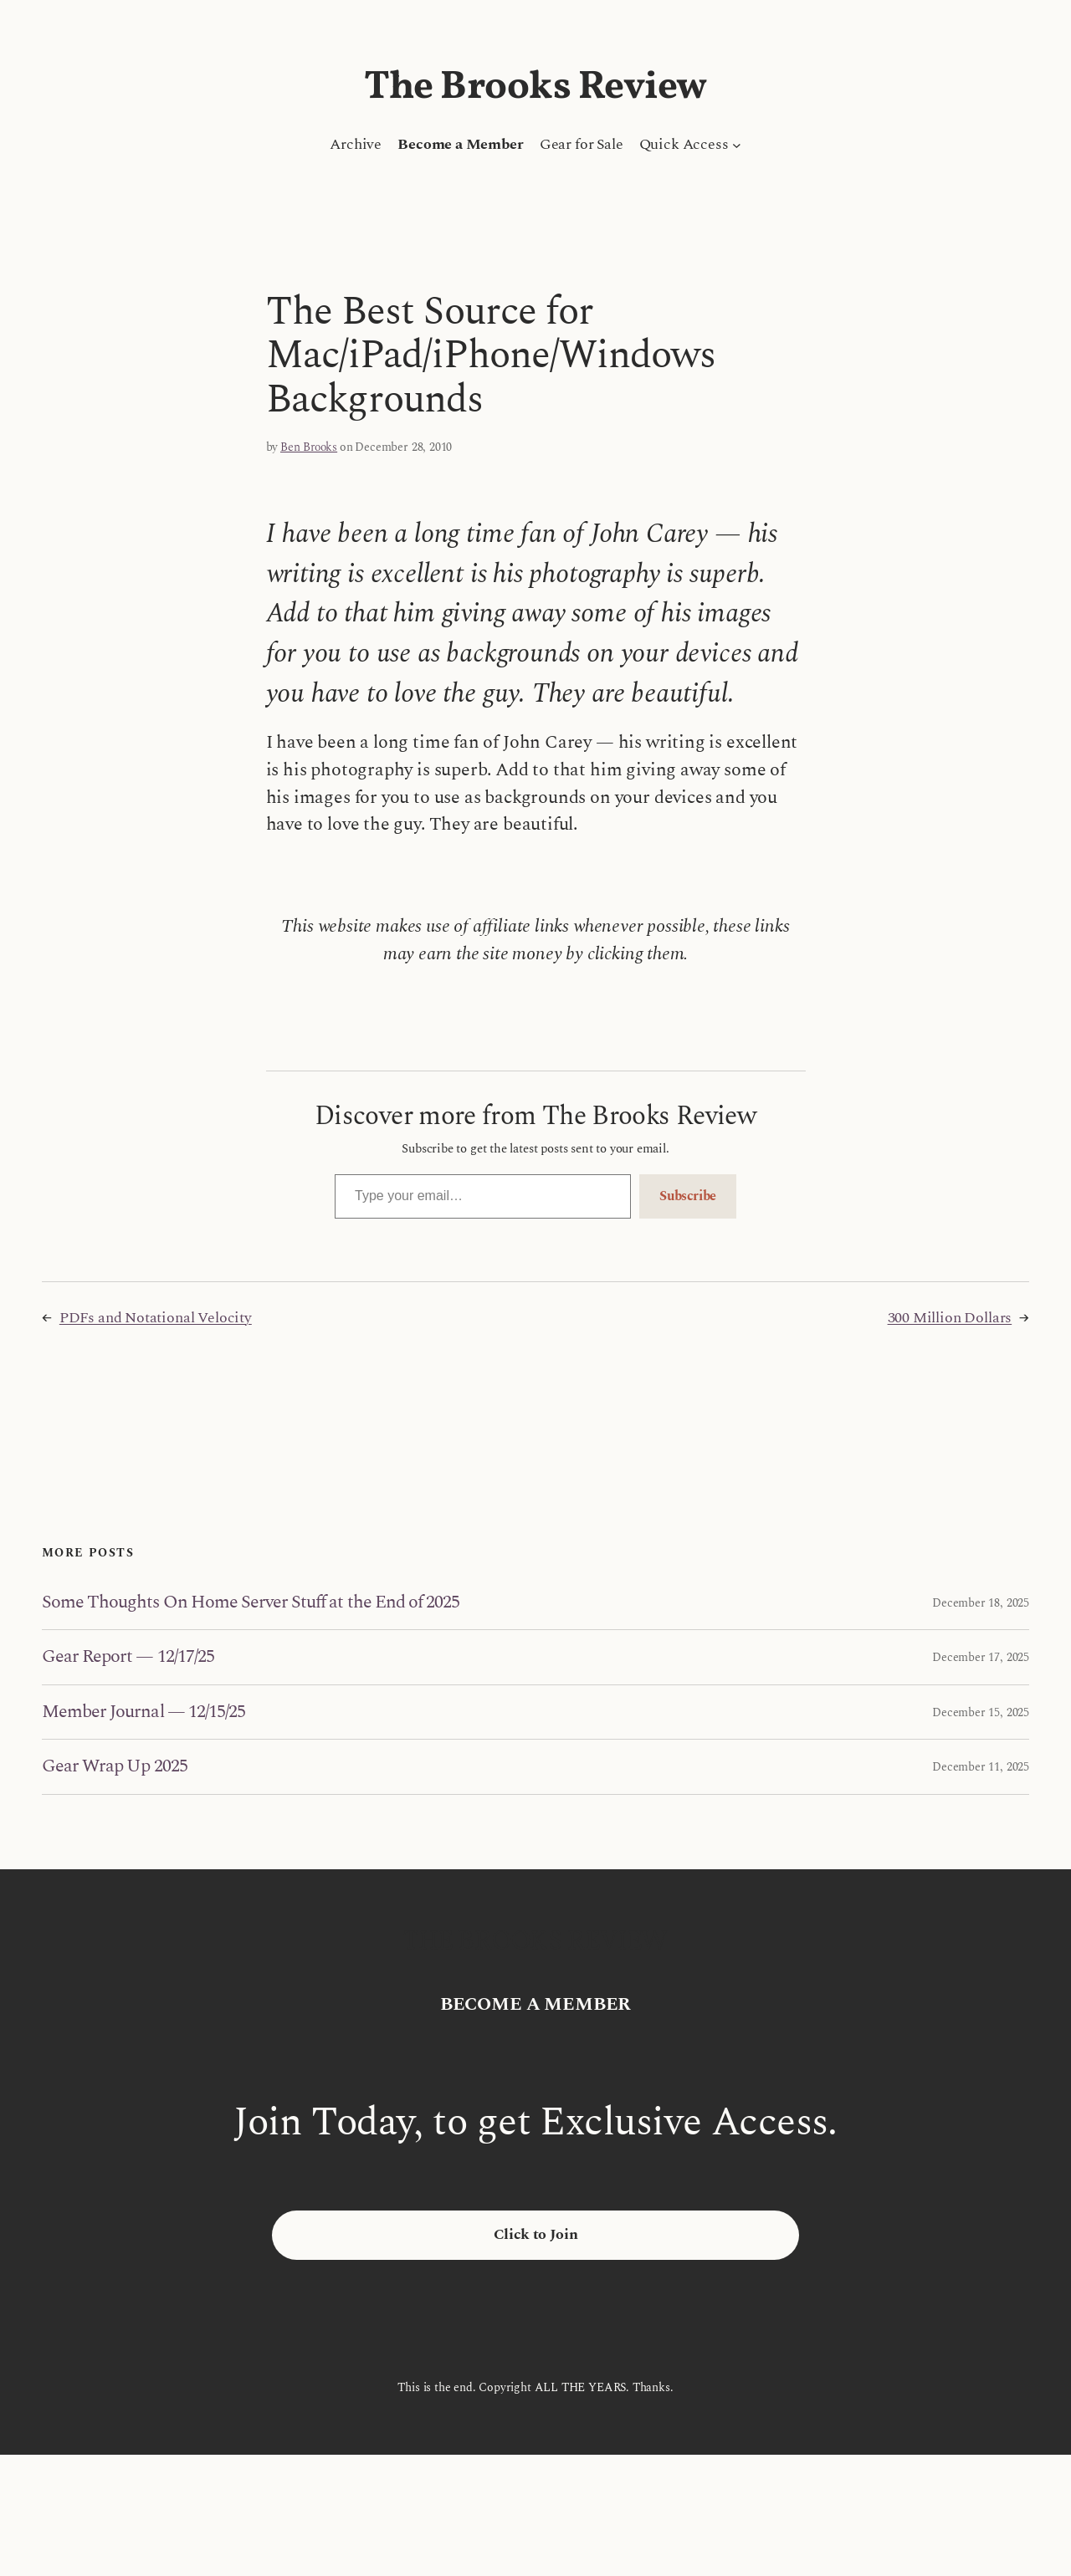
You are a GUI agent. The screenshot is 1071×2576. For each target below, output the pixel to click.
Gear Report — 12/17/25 (128, 1657)
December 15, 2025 (980, 1712)
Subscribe (687, 1196)
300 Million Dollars (950, 1317)
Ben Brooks (308, 447)
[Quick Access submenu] (736, 145)
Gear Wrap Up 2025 (114, 1766)
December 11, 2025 (980, 1767)
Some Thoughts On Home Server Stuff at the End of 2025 (250, 1602)
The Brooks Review (535, 87)
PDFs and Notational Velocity (155, 1317)
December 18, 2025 (980, 1603)
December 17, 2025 (980, 1657)
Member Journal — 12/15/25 (143, 1712)
